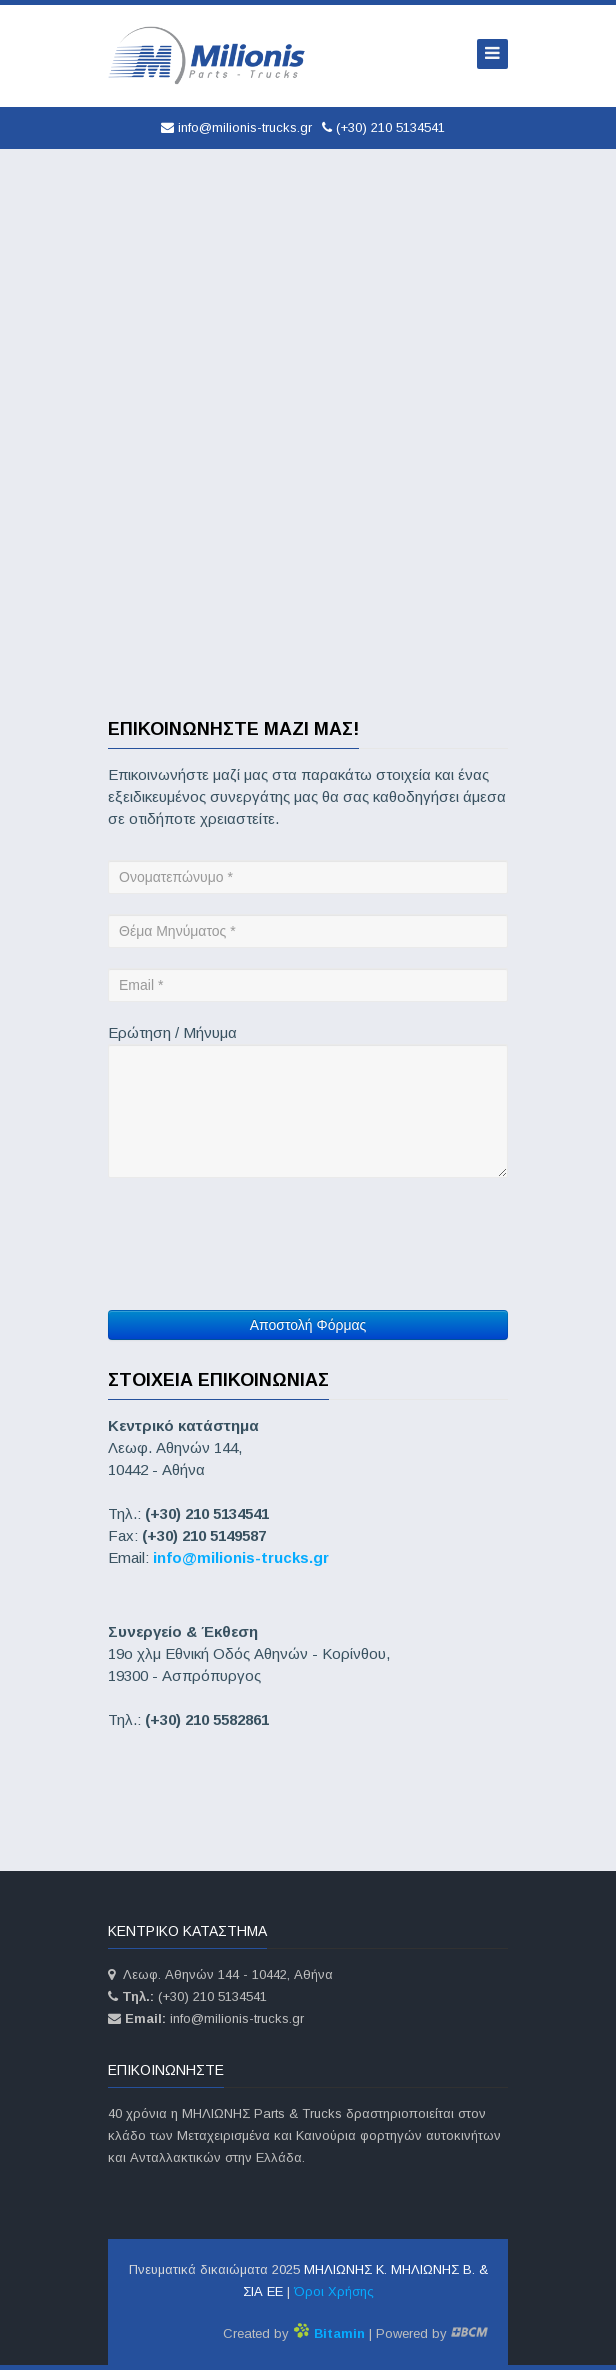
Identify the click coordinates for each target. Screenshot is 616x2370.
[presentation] (260, 1227)
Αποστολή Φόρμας (308, 1325)
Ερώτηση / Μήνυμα (172, 1032)
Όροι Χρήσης (334, 2291)
